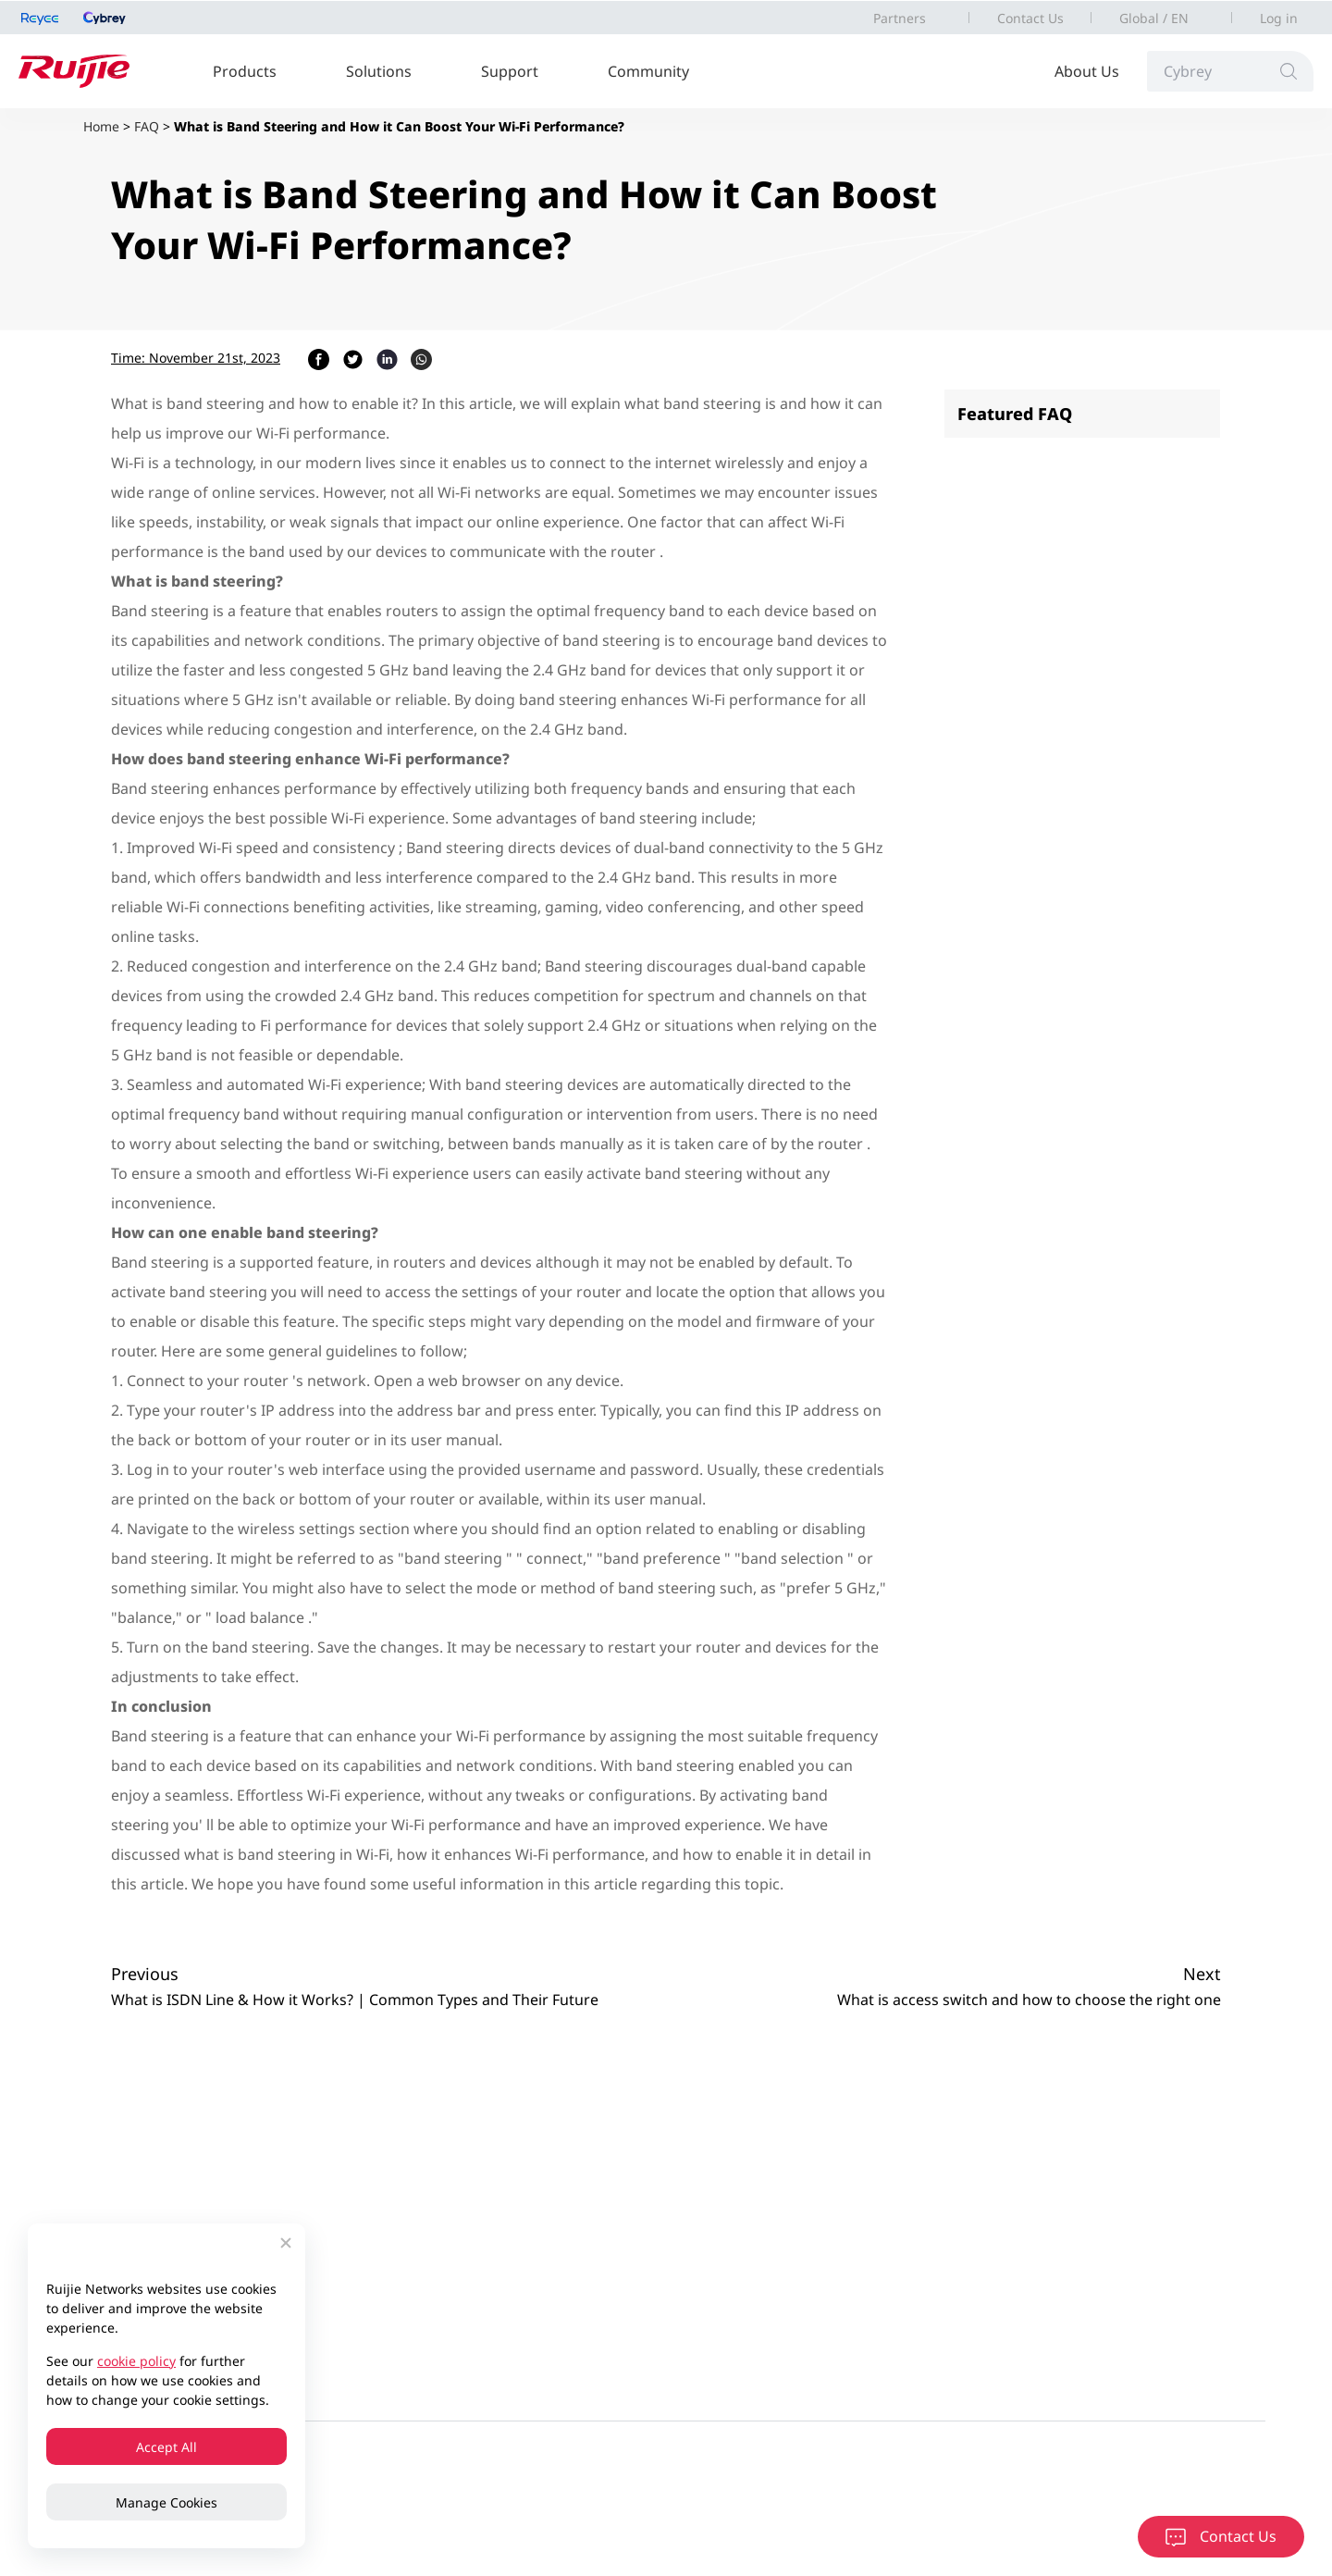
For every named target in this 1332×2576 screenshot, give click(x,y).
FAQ (146, 126)
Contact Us (1030, 18)
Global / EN (1154, 18)
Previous (145, 1974)
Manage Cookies (166, 2502)
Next (1202, 1974)
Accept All (166, 2447)
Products (245, 71)
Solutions (379, 71)
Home (101, 126)
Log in (1279, 18)
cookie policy (136, 2361)
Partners (899, 18)
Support (509, 71)
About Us (1086, 71)
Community (648, 71)
